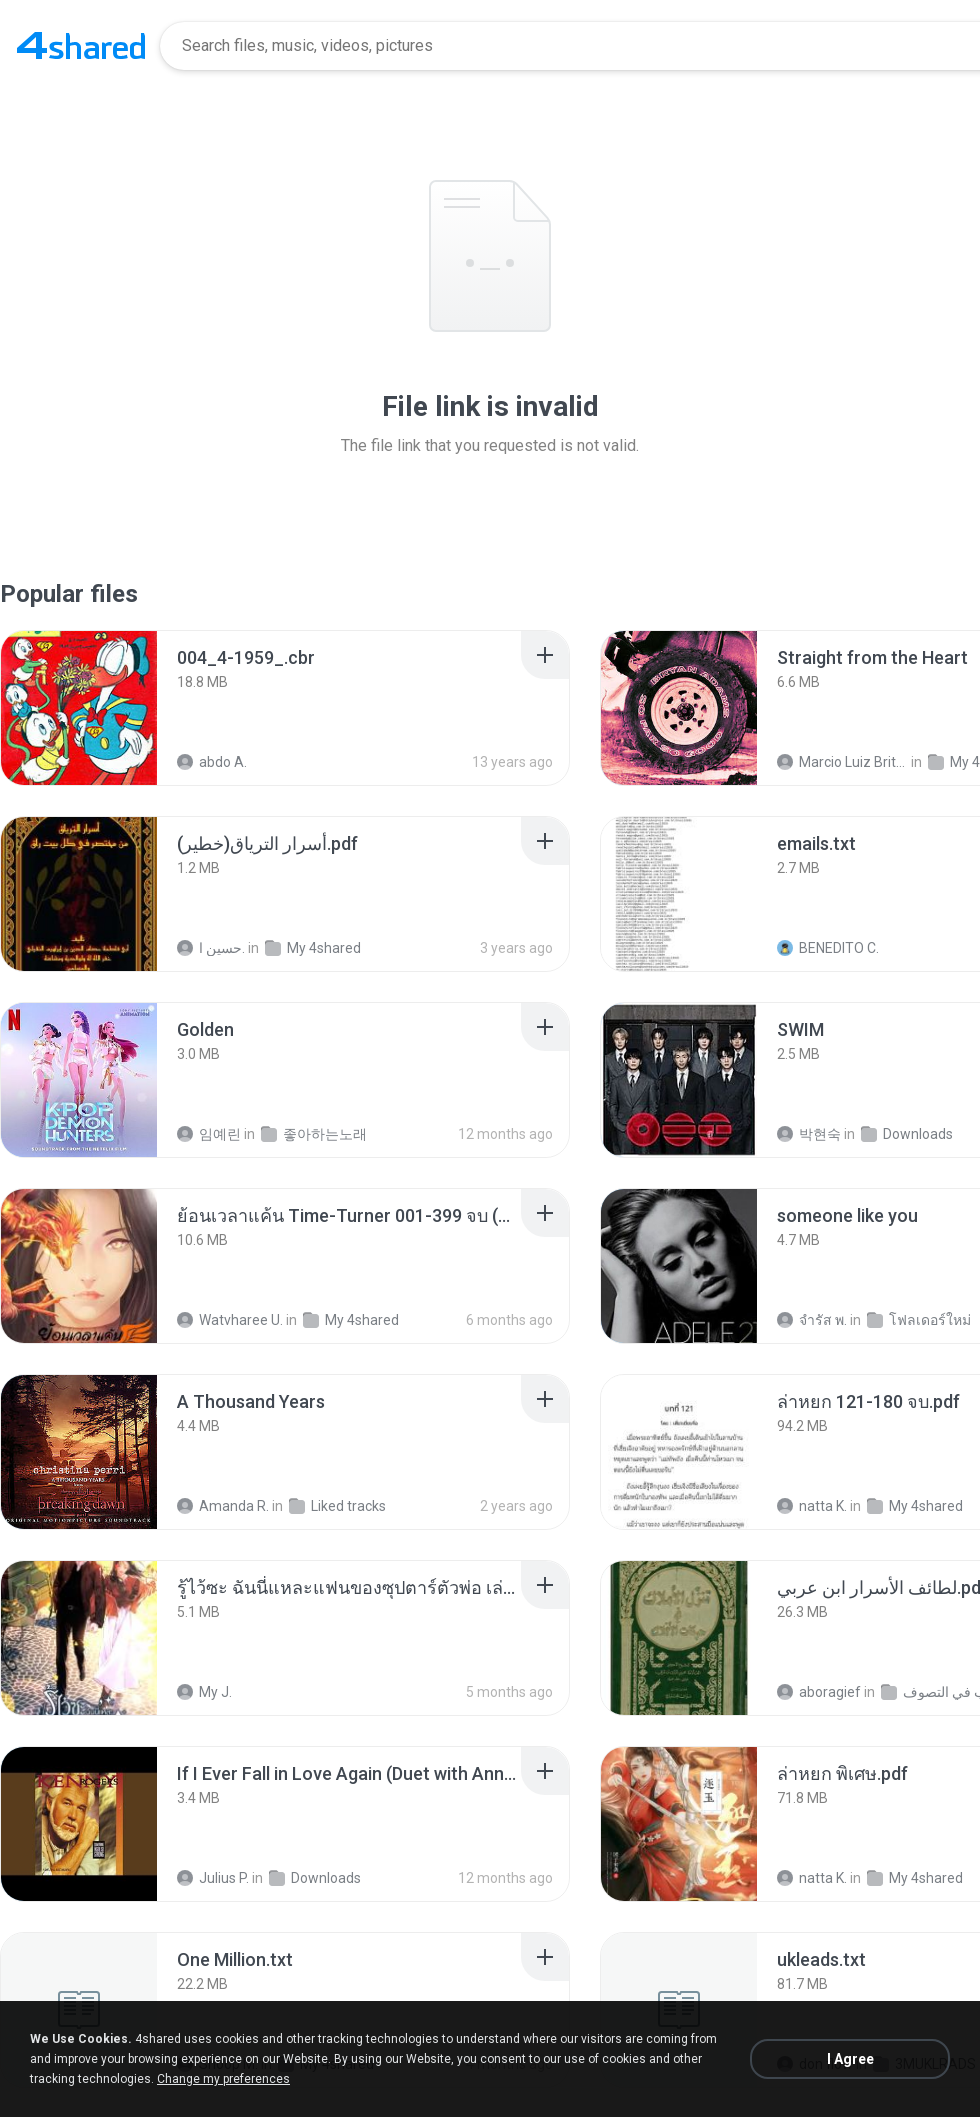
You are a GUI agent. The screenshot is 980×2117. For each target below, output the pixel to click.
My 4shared (313, 948)
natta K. (812, 1506)
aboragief (819, 1692)
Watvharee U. (230, 1320)
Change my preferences (223, 2079)
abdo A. (212, 762)
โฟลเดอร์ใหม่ (919, 1320)
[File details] (79, 708)
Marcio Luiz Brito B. (842, 762)
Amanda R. (223, 1506)
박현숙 (809, 1134)
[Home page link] (81, 46)
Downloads (907, 1134)
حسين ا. (211, 948)
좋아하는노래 (314, 1134)
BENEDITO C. (828, 948)
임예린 (209, 1134)
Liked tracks (337, 1506)
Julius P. (213, 1878)
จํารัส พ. (812, 1320)
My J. (204, 1692)
